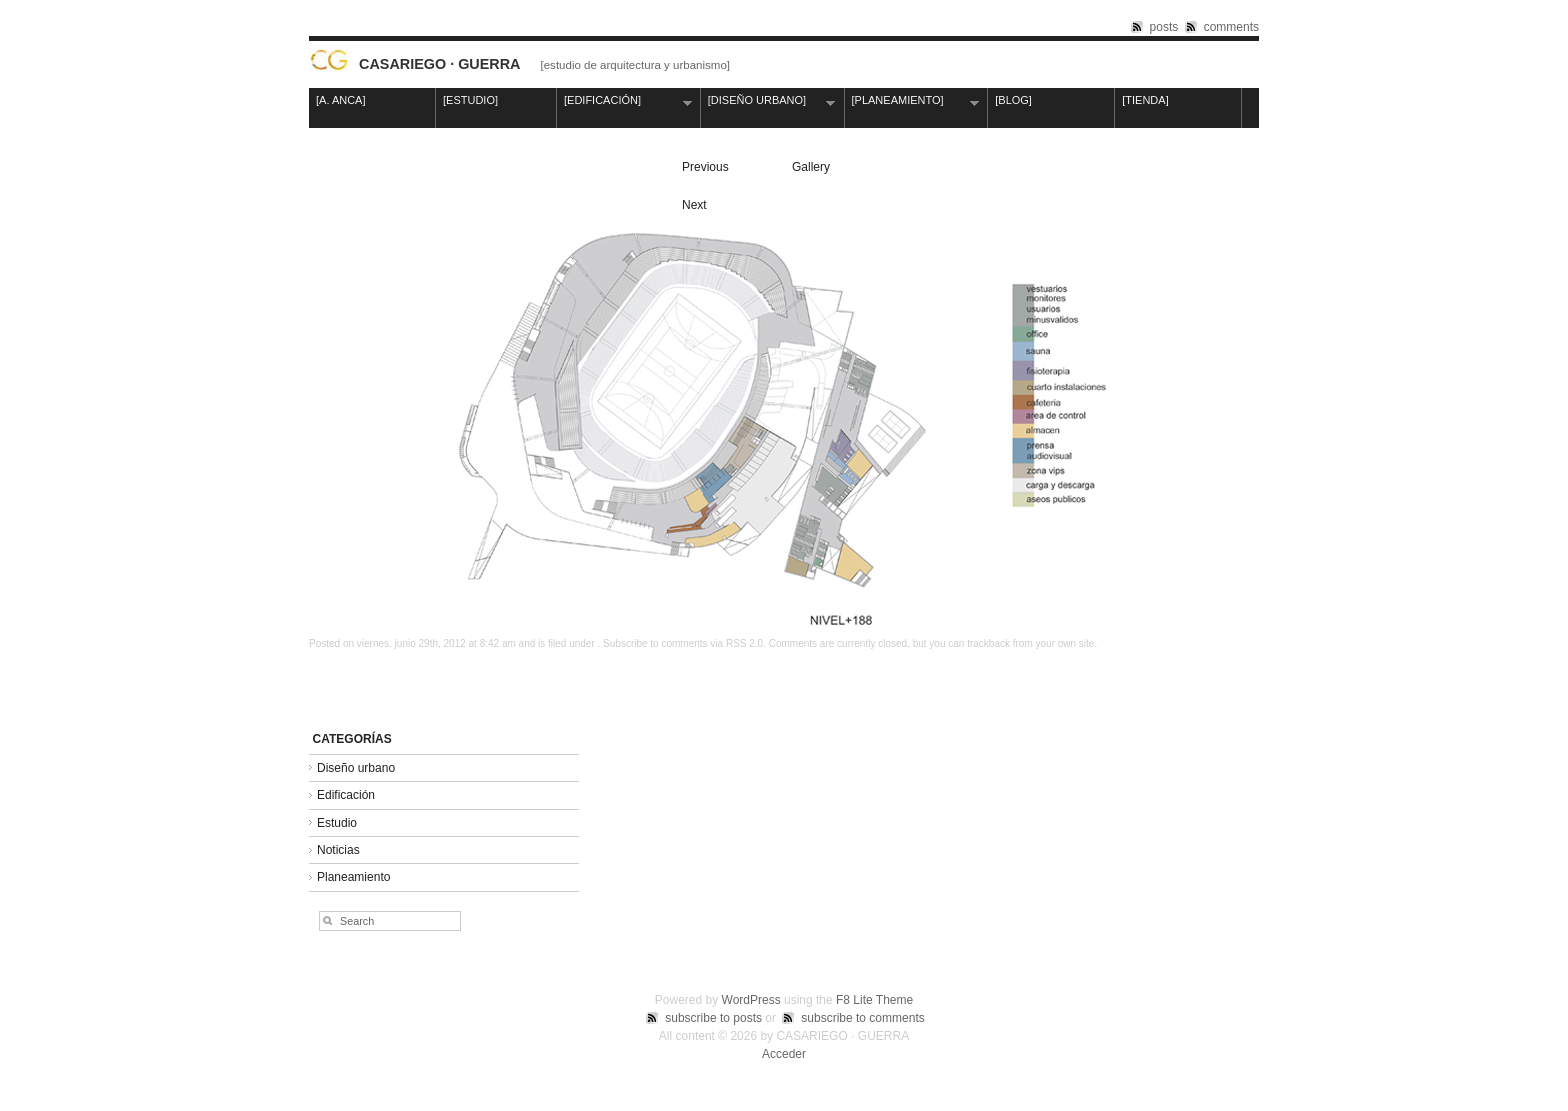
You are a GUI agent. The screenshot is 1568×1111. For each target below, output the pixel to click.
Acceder (784, 1054)
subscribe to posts (713, 1018)
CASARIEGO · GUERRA (440, 64)
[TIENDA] (1145, 100)
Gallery (811, 167)
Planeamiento (353, 877)
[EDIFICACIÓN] (624, 101)
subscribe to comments (862, 1018)
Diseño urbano (356, 768)
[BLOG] (1013, 100)
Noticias (338, 850)
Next (694, 205)
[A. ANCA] (341, 100)
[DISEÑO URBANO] (768, 101)
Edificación (346, 795)
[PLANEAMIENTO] (912, 101)
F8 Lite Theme (874, 1000)
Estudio (337, 823)
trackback (988, 643)
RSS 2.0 (744, 643)
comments (1231, 27)
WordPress (751, 1000)
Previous (705, 167)
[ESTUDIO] (503, 101)
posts (1164, 27)
